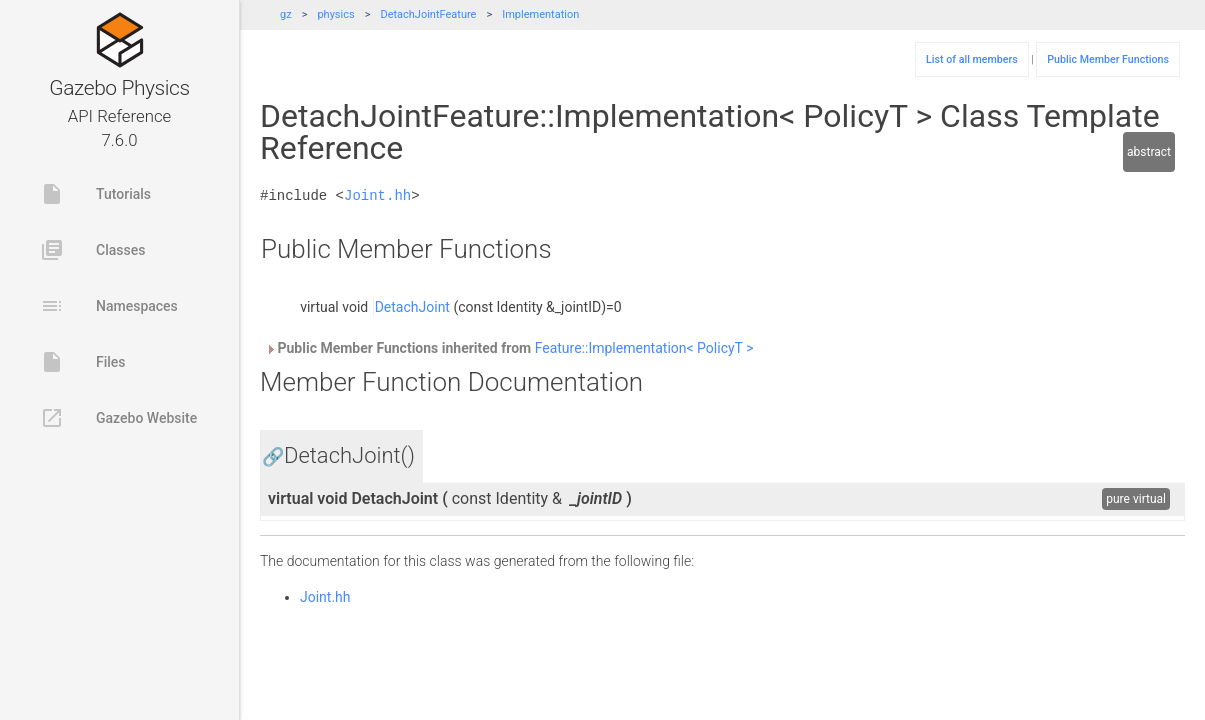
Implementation (540, 14)
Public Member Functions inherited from (509, 348)
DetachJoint (412, 307)
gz (286, 14)
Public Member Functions (1108, 59)
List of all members (972, 59)
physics (335, 14)
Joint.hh (377, 195)
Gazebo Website (118, 418)
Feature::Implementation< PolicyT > (644, 348)
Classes (92, 250)
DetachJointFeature (428, 14)
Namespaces (109, 306)
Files (83, 362)
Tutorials (95, 194)
